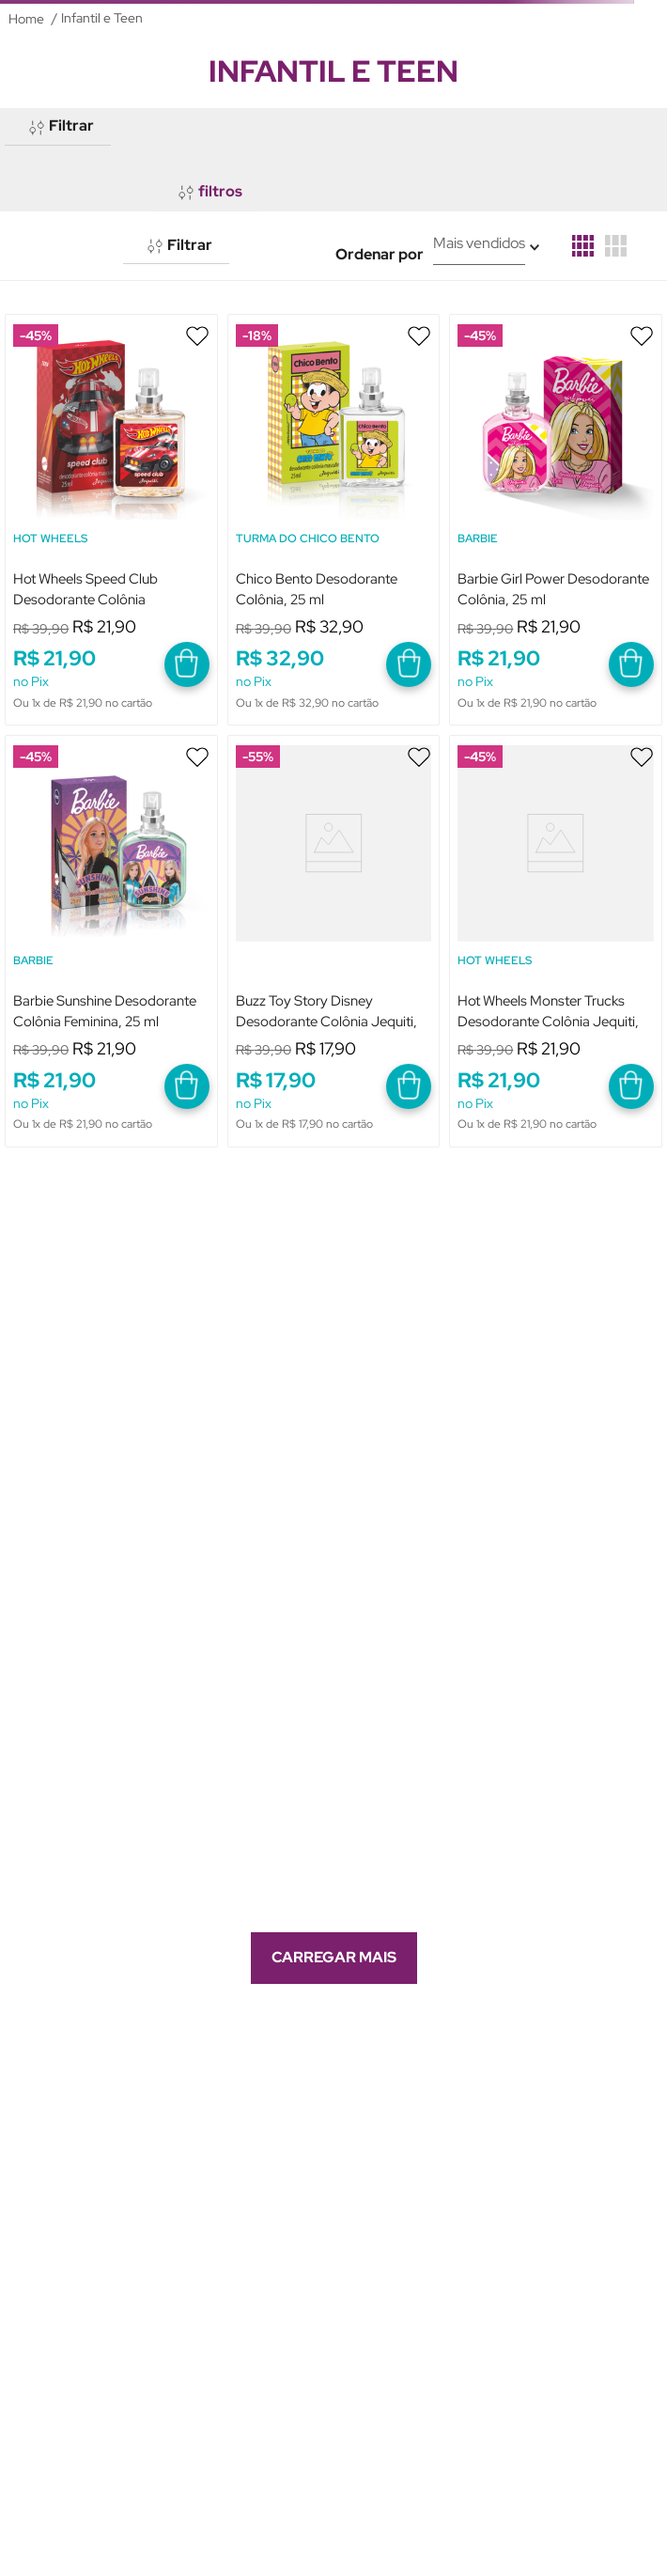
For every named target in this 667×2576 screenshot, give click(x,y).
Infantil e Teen (102, 17)
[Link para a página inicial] (26, 19)
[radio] (582, 246)
